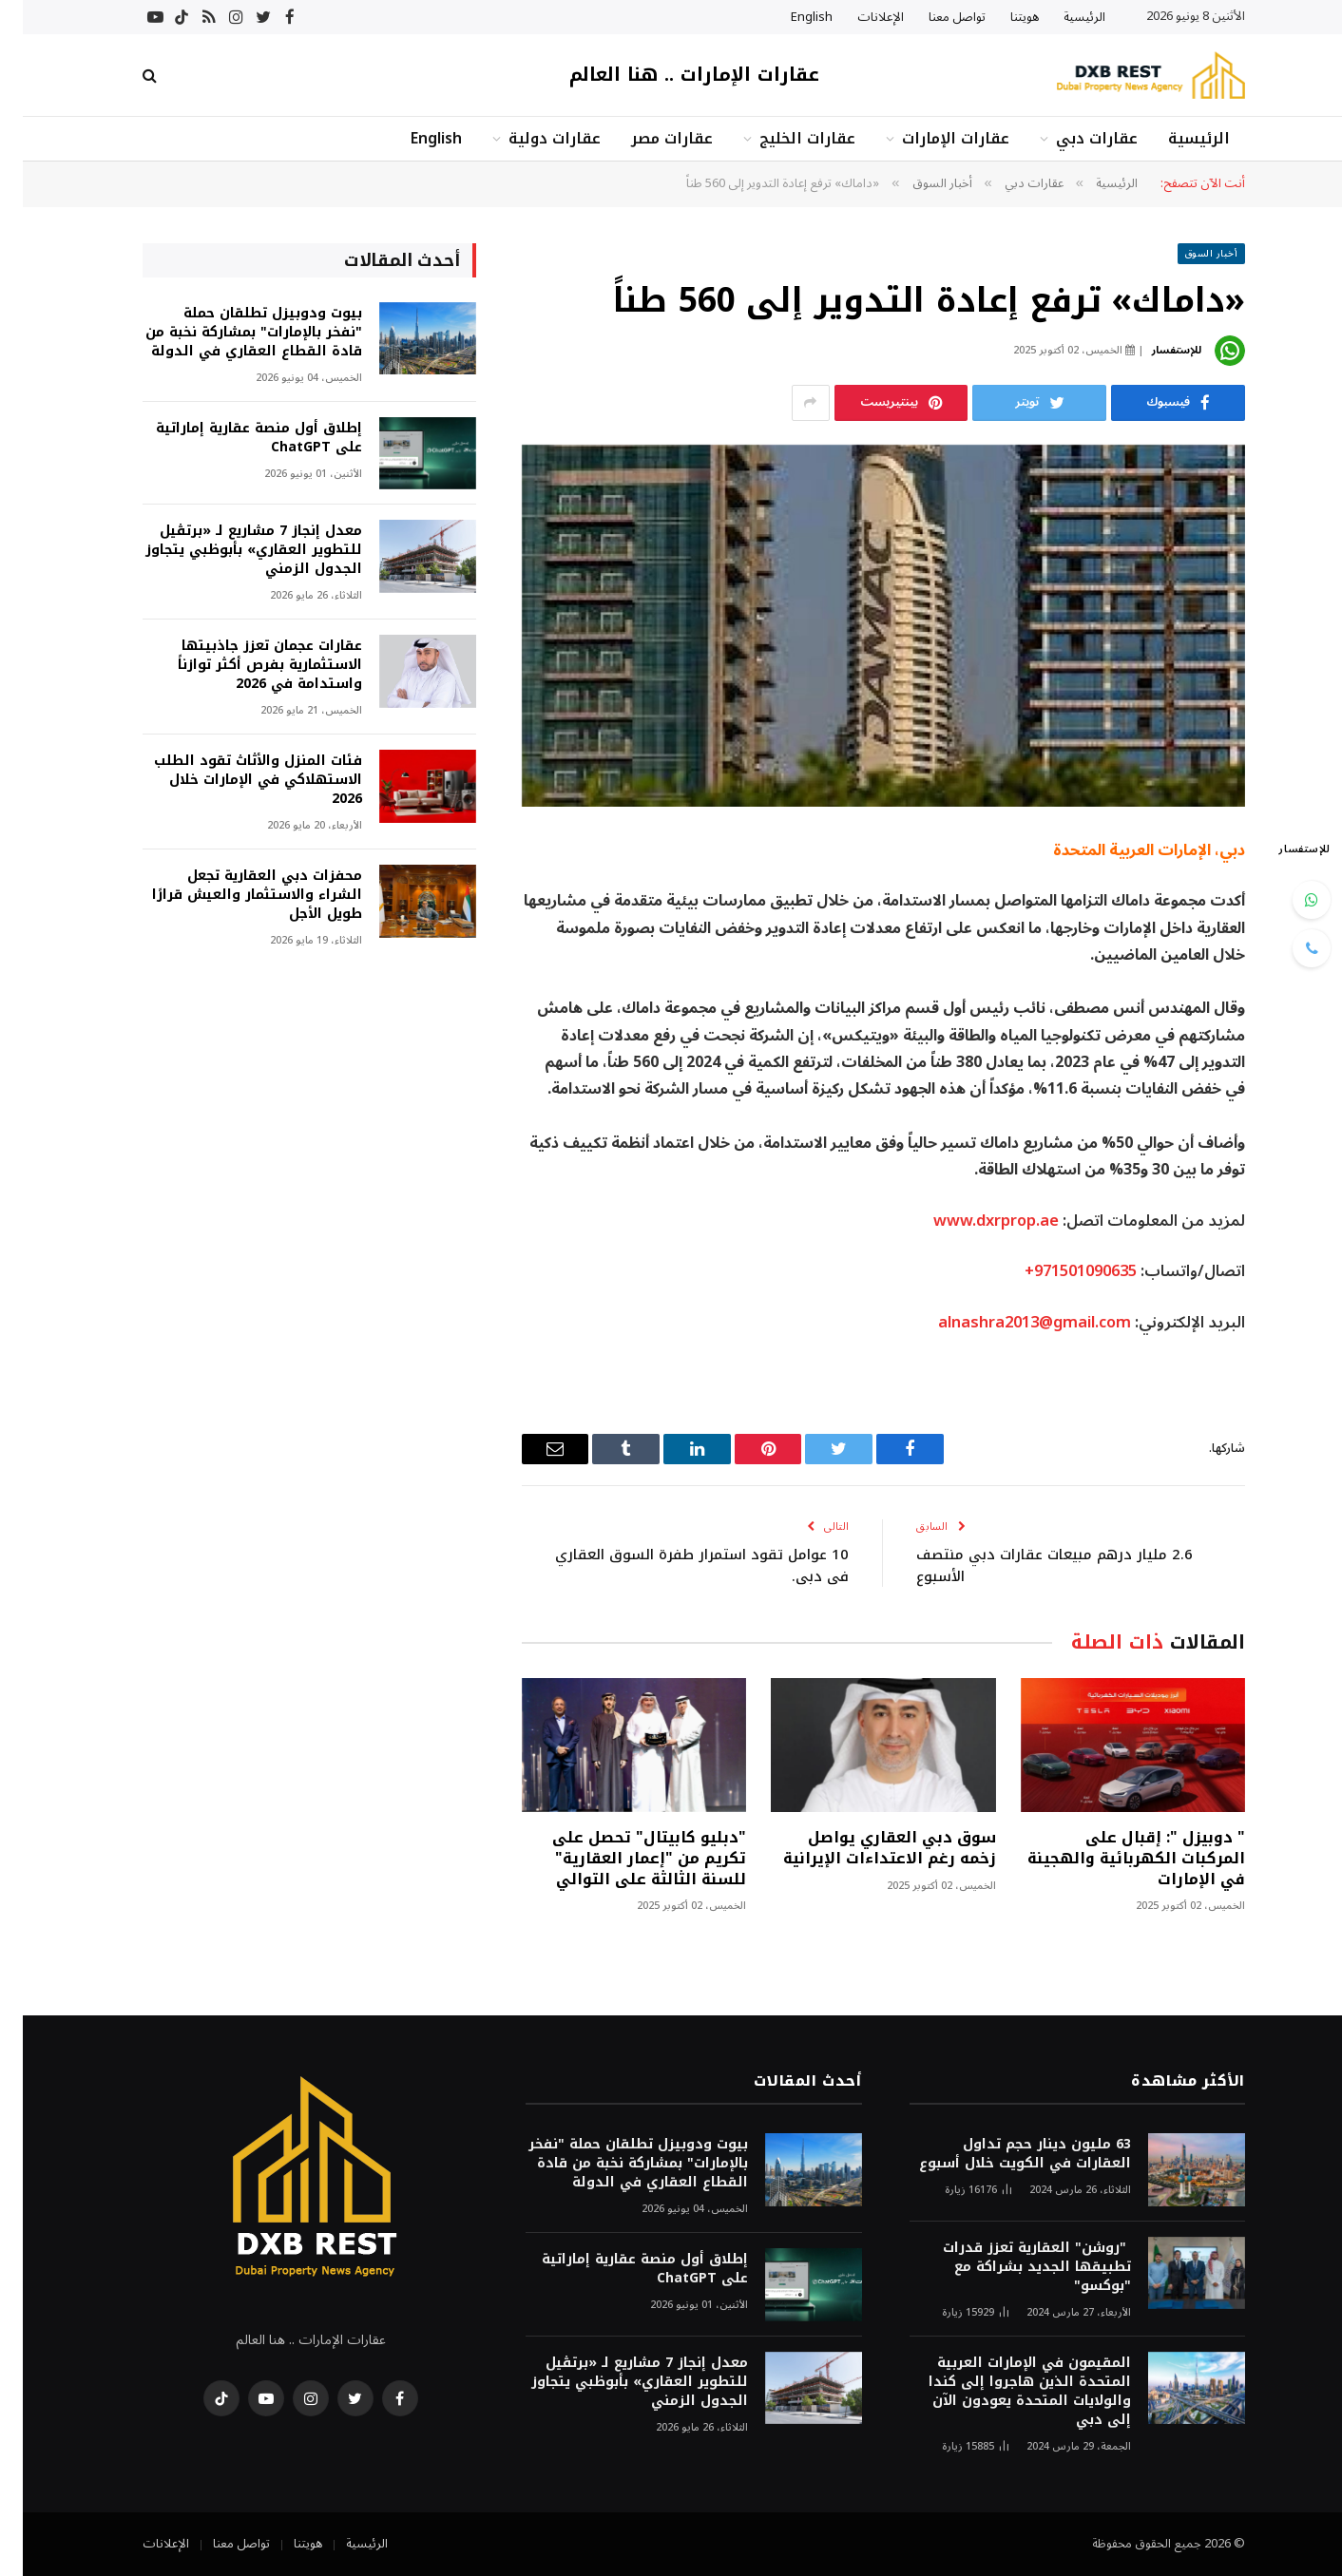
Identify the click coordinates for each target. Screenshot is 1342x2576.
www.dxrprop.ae (973, 1220)
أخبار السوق (1189, 253)
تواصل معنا (934, 17)
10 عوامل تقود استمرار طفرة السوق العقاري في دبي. (679, 1565)
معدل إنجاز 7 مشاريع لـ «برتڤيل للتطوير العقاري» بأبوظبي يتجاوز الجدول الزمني (231, 550)
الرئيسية (1062, 17)
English (789, 17)
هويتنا (1001, 17)
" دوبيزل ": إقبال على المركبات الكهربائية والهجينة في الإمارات (1113, 1858)
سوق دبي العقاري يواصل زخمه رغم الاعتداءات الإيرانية (866, 1848)
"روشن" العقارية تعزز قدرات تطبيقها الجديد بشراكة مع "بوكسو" (1014, 2267)
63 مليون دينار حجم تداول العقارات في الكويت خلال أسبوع (1002, 2154)
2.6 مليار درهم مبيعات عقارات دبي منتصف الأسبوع (1031, 1565)
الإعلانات (857, 17)
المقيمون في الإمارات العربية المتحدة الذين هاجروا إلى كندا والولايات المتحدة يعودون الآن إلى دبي (1007, 2392)
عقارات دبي (1074, 138)
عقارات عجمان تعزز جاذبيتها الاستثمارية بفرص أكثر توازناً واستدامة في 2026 (247, 665)
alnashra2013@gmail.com (1011, 1322)
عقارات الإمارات (933, 138)
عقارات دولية (532, 138)
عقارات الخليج (785, 138)
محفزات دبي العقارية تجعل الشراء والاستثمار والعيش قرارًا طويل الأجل (234, 895)
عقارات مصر (649, 138)
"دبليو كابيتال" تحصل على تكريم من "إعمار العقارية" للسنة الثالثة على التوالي (626, 1858)
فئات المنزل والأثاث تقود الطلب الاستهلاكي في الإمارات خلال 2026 (235, 780)
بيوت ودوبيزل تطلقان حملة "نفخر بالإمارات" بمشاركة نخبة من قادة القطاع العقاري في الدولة (231, 332)
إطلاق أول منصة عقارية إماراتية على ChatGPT (236, 438)
